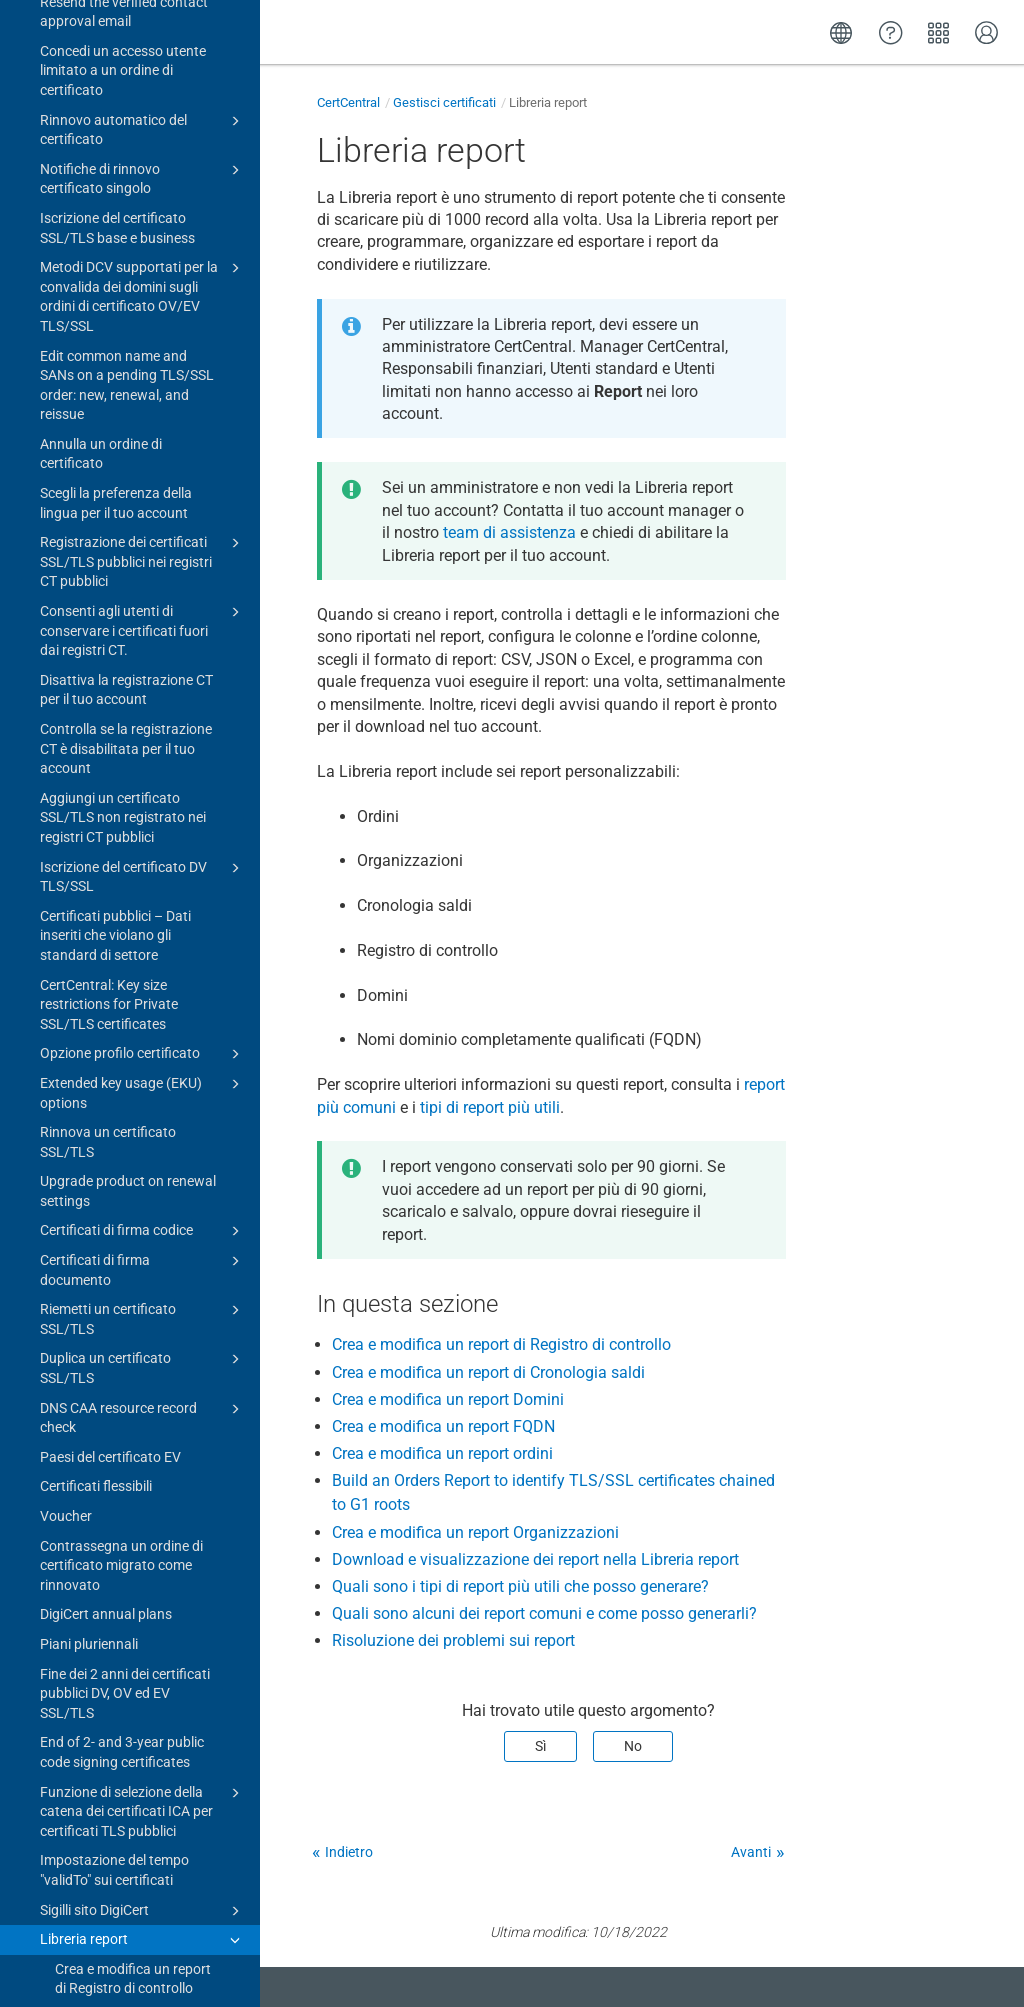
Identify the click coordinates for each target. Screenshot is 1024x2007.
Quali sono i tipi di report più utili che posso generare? (129, 1461)
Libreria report (143, 961)
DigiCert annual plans (106, 635)
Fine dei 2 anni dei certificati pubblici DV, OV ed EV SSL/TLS (125, 714)
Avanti (751, 1852)
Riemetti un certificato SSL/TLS (143, 339)
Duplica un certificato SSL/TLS (143, 388)
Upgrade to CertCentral (135, 1939)
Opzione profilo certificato (143, 75)
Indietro (349, 1852)
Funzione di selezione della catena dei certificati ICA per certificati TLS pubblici (143, 831)
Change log (60, 1970)
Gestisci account (135, 1907)
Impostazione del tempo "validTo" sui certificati (114, 891)
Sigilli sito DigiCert (143, 932)
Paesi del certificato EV (110, 478)
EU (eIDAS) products (143, 1679)
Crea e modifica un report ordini (133, 1196)
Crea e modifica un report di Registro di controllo (133, 1000)
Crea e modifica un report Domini (133, 1098)
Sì (540, 1746)
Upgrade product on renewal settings (128, 212)
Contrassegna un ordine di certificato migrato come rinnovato (121, 586)
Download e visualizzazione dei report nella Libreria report (133, 1392)
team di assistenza (509, 532)
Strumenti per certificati (135, 1876)
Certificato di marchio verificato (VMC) (143, 1638)
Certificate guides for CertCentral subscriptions (143, 1834)
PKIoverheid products (143, 1709)
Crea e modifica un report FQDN (133, 1147)
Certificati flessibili (96, 507)
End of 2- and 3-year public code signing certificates (122, 773)
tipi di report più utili (490, 1107)
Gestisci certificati (444, 102)
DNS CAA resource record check (143, 438)
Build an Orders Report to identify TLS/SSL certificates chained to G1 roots (134, 1265)
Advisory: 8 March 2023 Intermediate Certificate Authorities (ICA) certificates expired (127, 1766)
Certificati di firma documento (143, 290)
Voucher (66, 537)
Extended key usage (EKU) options (143, 113)
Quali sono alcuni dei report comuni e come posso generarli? (122, 1530)
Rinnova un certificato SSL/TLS (108, 163)
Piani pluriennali (89, 665)
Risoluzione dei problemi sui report (129, 1590)
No (633, 1746)
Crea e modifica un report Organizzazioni (133, 1334)
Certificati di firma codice (143, 252)
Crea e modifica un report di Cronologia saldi (133, 1049)
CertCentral (348, 102)
